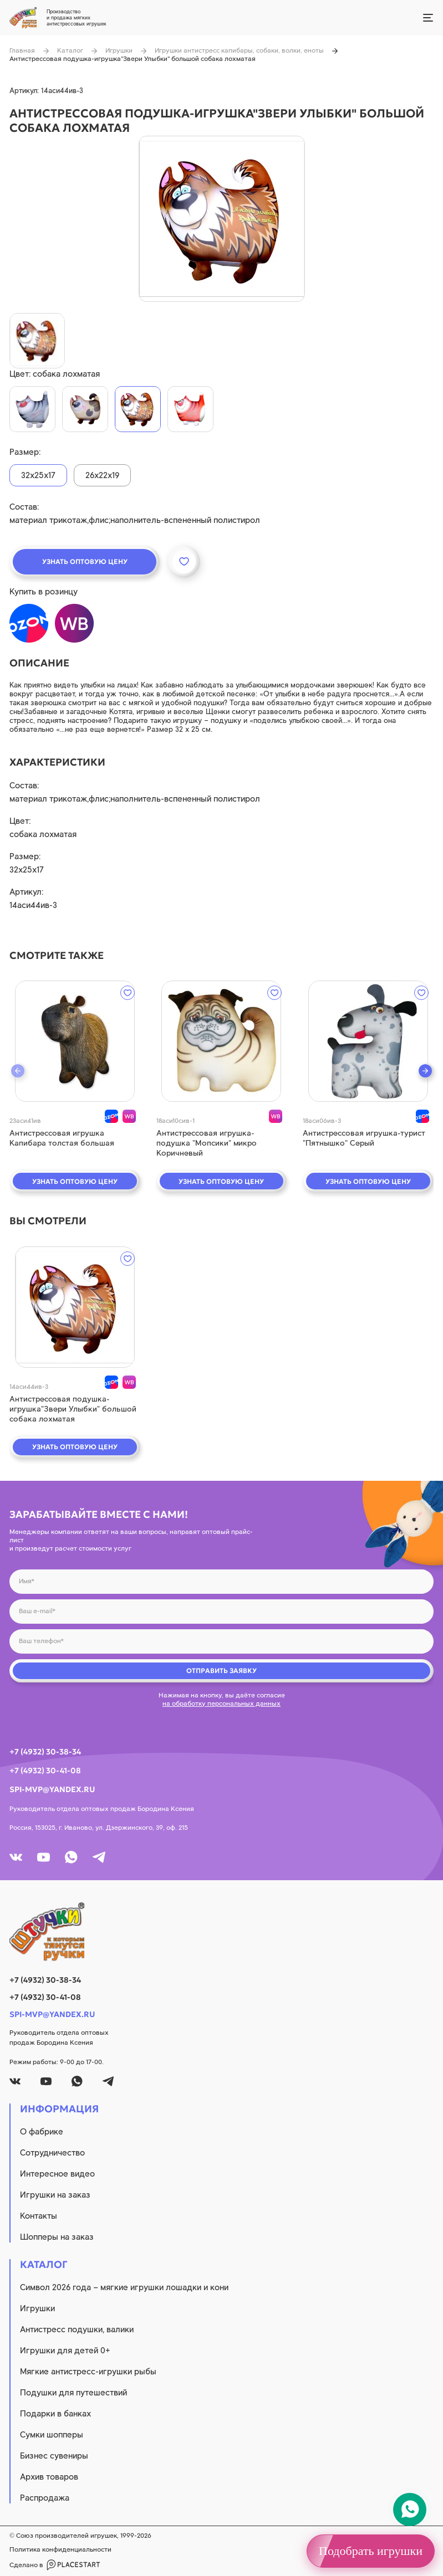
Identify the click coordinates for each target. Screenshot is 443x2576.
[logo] (221, 1931)
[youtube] (43, 1857)
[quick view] (74, 1041)
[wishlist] (127, 993)
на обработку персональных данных (221, 1703)
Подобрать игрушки (370, 2551)
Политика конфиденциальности (60, 2549)
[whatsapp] (71, 1857)
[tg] (99, 1857)
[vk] (15, 1857)
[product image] (222, 219)
